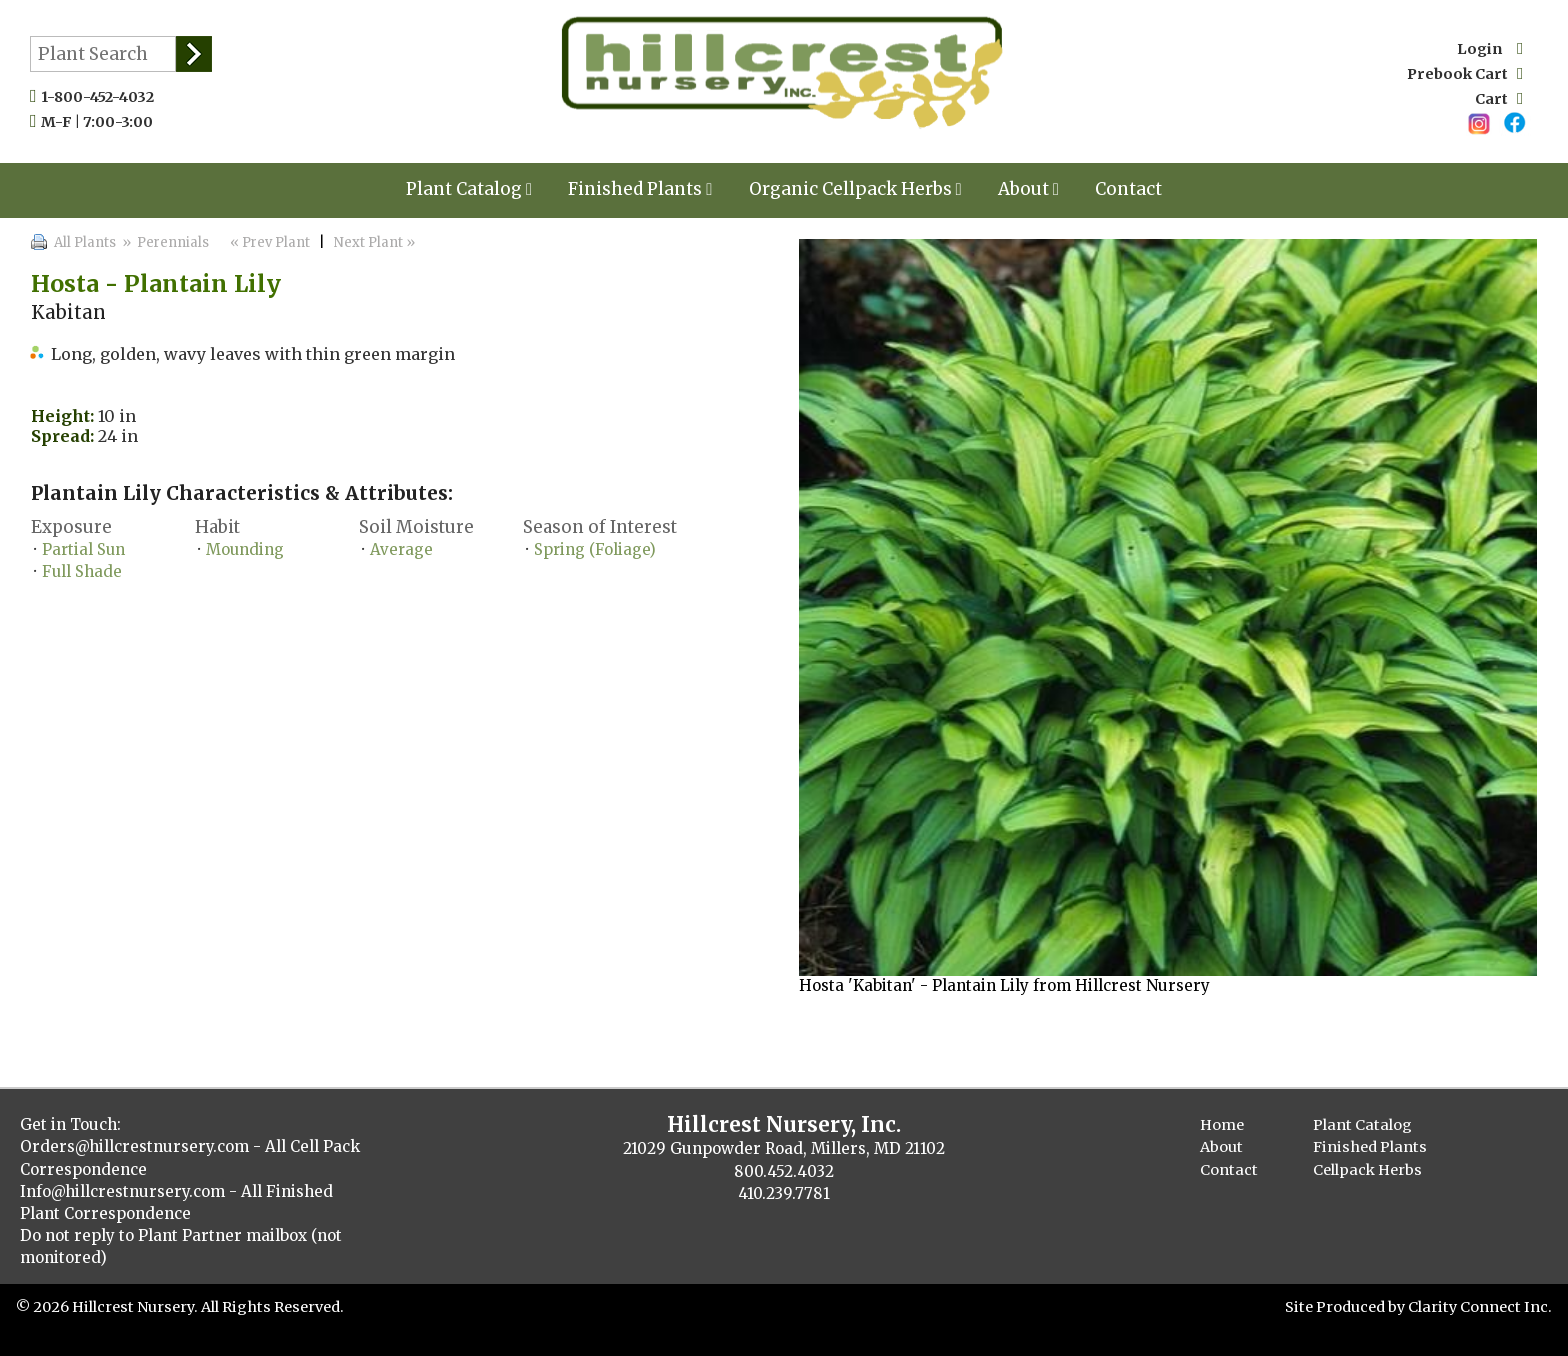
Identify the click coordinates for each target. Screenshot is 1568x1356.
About (1028, 189)
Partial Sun (83, 549)
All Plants (85, 242)
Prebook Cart (1465, 74)
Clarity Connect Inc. (1480, 1307)
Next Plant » (376, 242)
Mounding (245, 549)
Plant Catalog (469, 189)
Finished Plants (640, 189)
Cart (1499, 99)
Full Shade (82, 571)
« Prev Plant (268, 242)
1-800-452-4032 (102, 97)
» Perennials (164, 242)
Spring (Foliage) (595, 549)
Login (1490, 49)
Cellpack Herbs (1367, 1170)
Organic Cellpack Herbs (855, 189)
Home (1222, 1125)
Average (401, 549)
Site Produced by (1346, 1307)
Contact (1128, 189)
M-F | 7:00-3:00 (101, 122)
